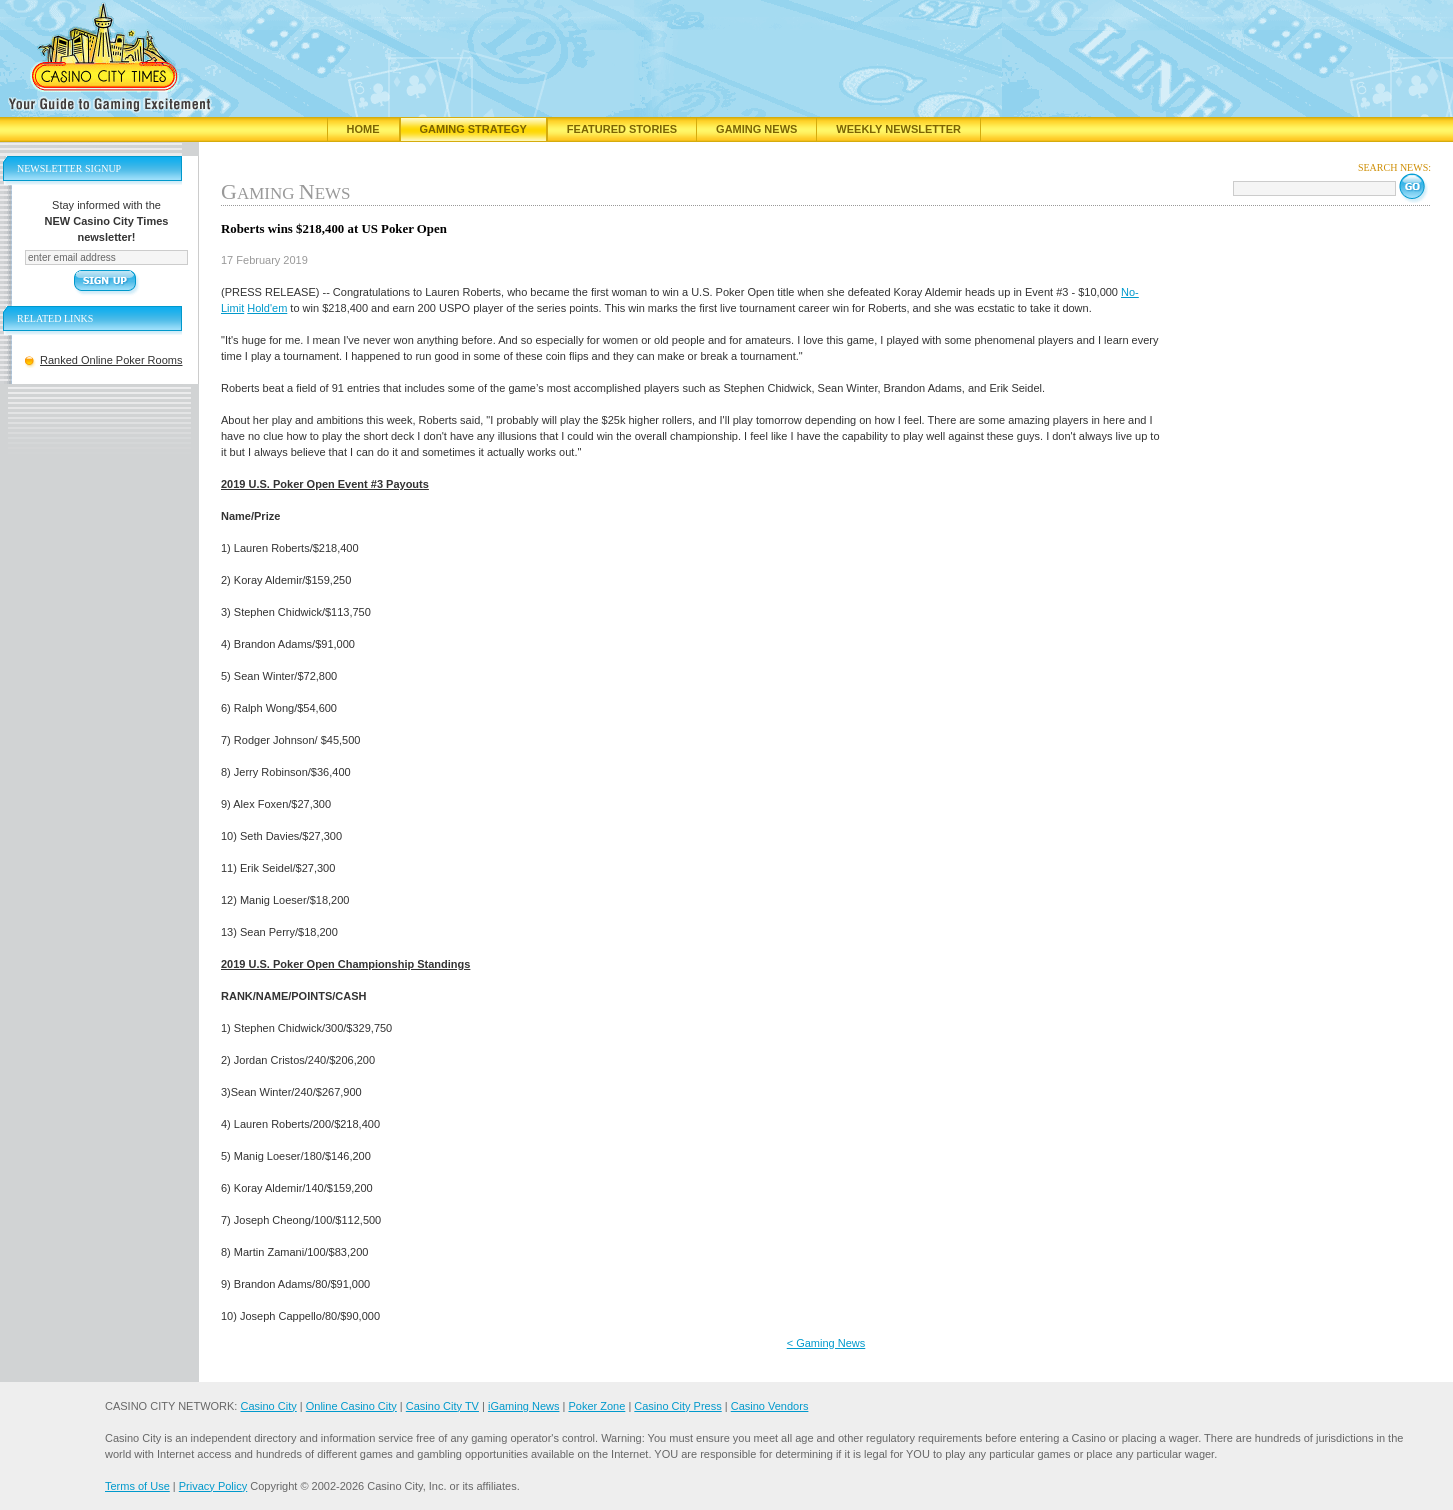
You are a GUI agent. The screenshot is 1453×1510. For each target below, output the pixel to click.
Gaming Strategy (473, 129)
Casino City (268, 1406)
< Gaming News (826, 1343)
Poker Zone (596, 1406)
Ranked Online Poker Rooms (111, 360)
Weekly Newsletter (898, 129)
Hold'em (267, 308)
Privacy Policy (213, 1486)
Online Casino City (351, 1406)
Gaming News (756, 129)
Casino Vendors (770, 1406)
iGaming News (524, 1406)
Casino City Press (677, 1406)
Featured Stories (622, 129)
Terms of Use (137, 1486)
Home (363, 129)
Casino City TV (442, 1406)
